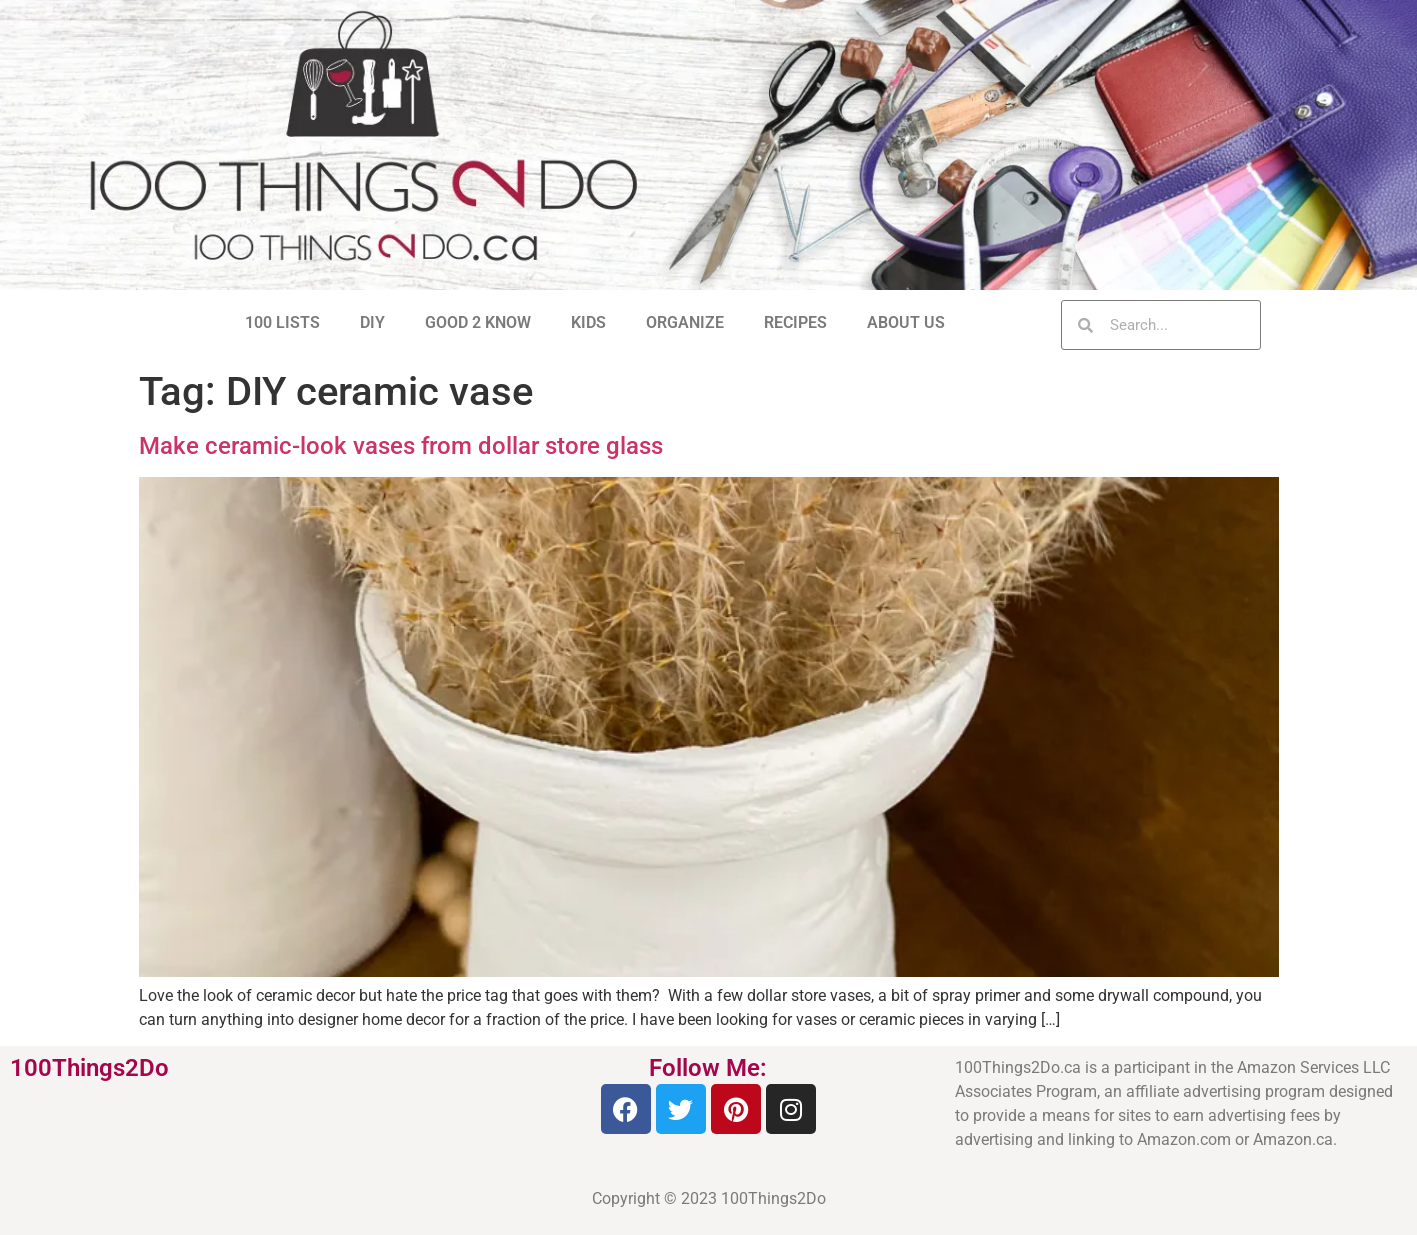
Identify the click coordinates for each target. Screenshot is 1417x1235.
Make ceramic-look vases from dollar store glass (401, 446)
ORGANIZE (685, 322)
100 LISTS (282, 322)
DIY (372, 322)
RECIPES (795, 322)
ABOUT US (906, 322)
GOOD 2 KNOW (478, 322)
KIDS (588, 322)
